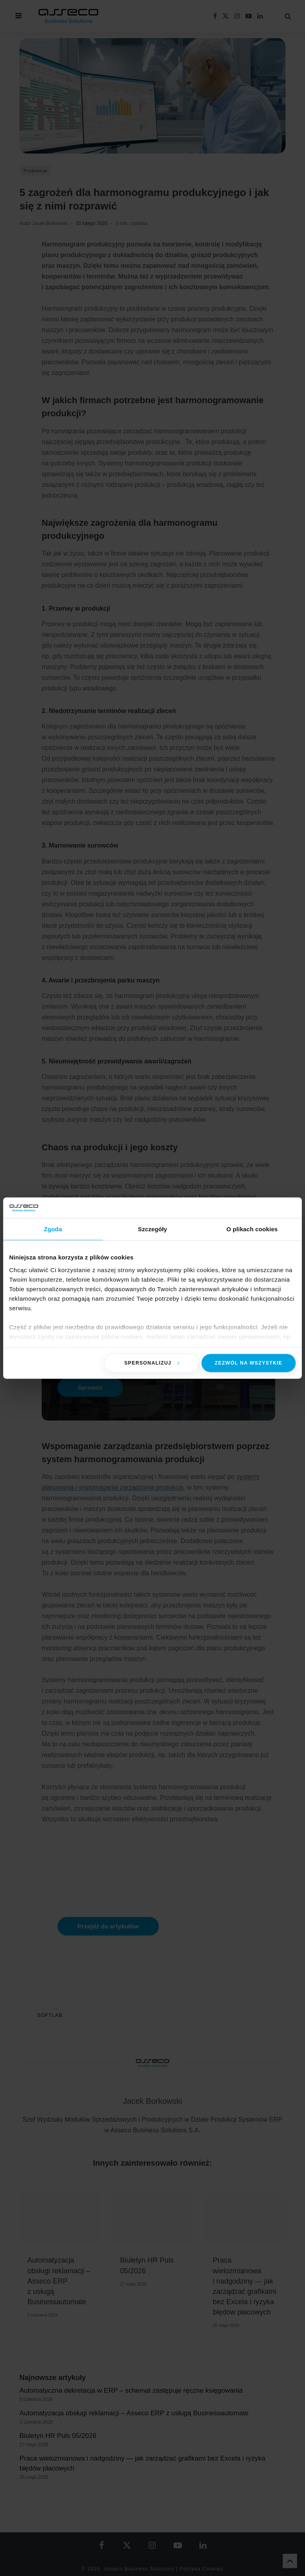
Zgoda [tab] (53, 1229)
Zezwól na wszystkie (248, 1363)
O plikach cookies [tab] (252, 1229)
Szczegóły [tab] (152, 1229)
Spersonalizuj (151, 1363)
